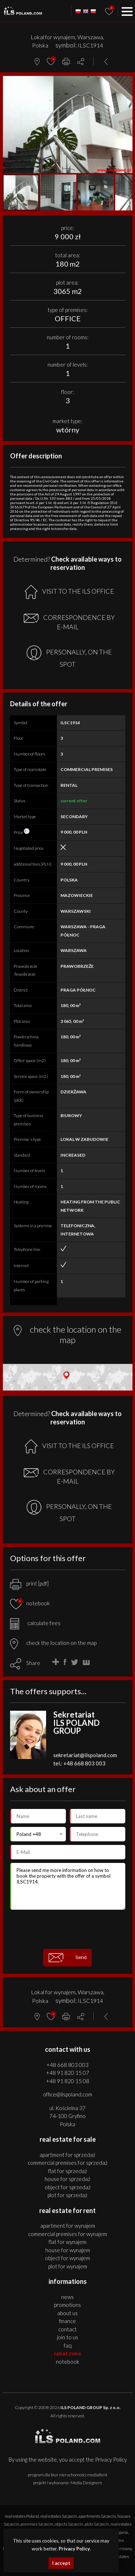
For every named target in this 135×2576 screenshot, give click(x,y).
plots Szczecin (97, 2524)
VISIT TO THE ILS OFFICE (69, 592)
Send (68, 1957)
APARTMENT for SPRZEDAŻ (67, 2154)
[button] (126, 82)
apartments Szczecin (97, 2516)
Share (33, 1663)
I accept (61, 2563)
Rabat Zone (67, 2353)
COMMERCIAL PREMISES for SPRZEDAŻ (68, 2162)
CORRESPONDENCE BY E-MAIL (69, 622)
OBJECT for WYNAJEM (67, 2258)
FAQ (68, 2345)
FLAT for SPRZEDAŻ (67, 2171)
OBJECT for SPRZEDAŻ (68, 2187)
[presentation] (67, 1929)
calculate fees (35, 1623)
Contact (67, 2329)
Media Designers (86, 2482)
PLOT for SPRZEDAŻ (67, 2195)
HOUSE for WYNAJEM (67, 2250)
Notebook (67, 2361)
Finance (67, 2321)
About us (67, 2313)
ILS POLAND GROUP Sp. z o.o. (90, 2407)
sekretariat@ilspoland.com (85, 1755)
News (67, 2297)
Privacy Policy (111, 2459)
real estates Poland (22, 2516)
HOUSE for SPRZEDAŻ (67, 2179)
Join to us (67, 2337)
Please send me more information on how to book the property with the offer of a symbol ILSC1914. (67, 1886)
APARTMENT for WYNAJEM (67, 2225)
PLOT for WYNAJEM (67, 2266)
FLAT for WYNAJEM (67, 2242)
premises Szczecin (37, 2524)
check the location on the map (53, 1643)
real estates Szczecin (58, 2516)
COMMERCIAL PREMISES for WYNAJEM (67, 2234)
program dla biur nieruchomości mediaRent (67, 2474)
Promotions (67, 2304)
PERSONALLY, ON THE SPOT (69, 656)
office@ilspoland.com (67, 2094)
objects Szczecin (69, 2524)
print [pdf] (29, 1583)
